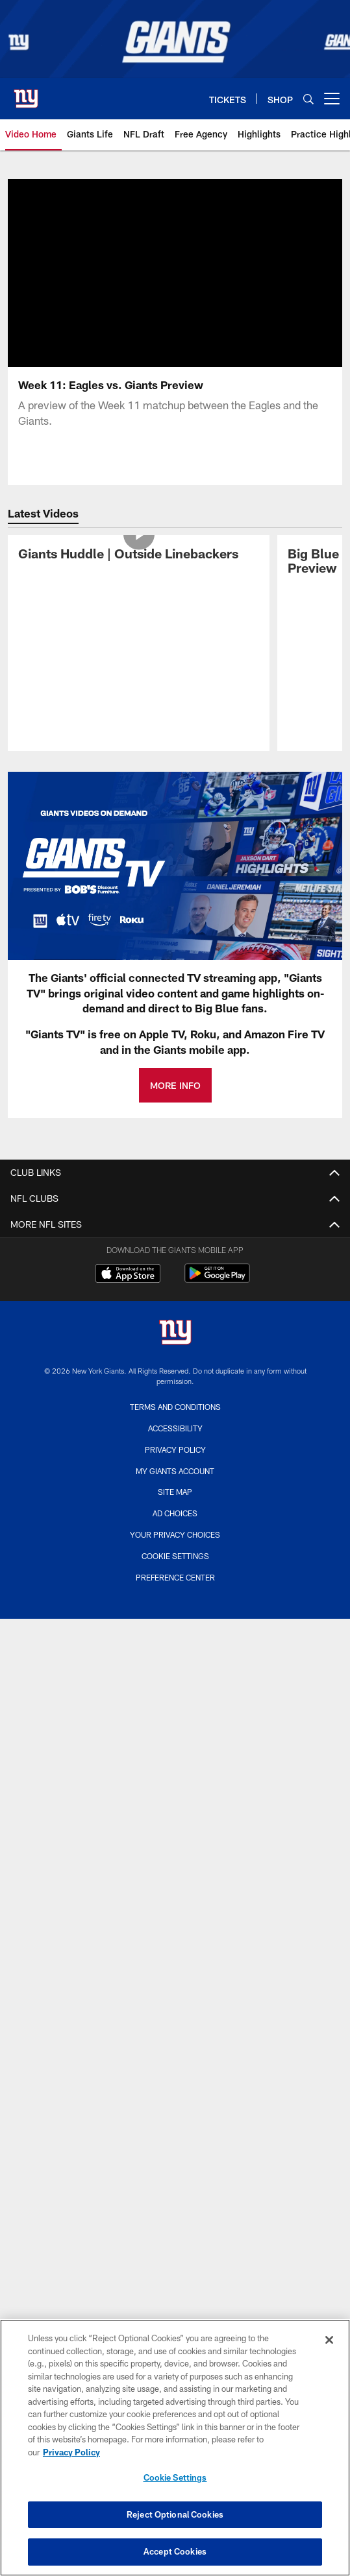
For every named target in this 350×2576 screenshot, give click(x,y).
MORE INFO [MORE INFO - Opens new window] (175, 1085)
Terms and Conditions (175, 1406)
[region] (175, 2447)
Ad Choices (175, 1513)
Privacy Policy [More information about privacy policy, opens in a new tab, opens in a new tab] (71, 2452)
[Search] (308, 99)
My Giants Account (175, 1470)
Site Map (175, 1491)
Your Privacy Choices (175, 1534)
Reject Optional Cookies (175, 2514)
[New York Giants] (175, 1333)
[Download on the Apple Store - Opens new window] (128, 1275)
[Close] (329, 2340)
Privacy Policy (175, 1449)
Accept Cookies (175, 2551)
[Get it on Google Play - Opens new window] (217, 1280)
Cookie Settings (175, 1555)
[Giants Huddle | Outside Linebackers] (138, 555)
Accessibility (175, 1428)
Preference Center (175, 1577)
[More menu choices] (332, 98)
